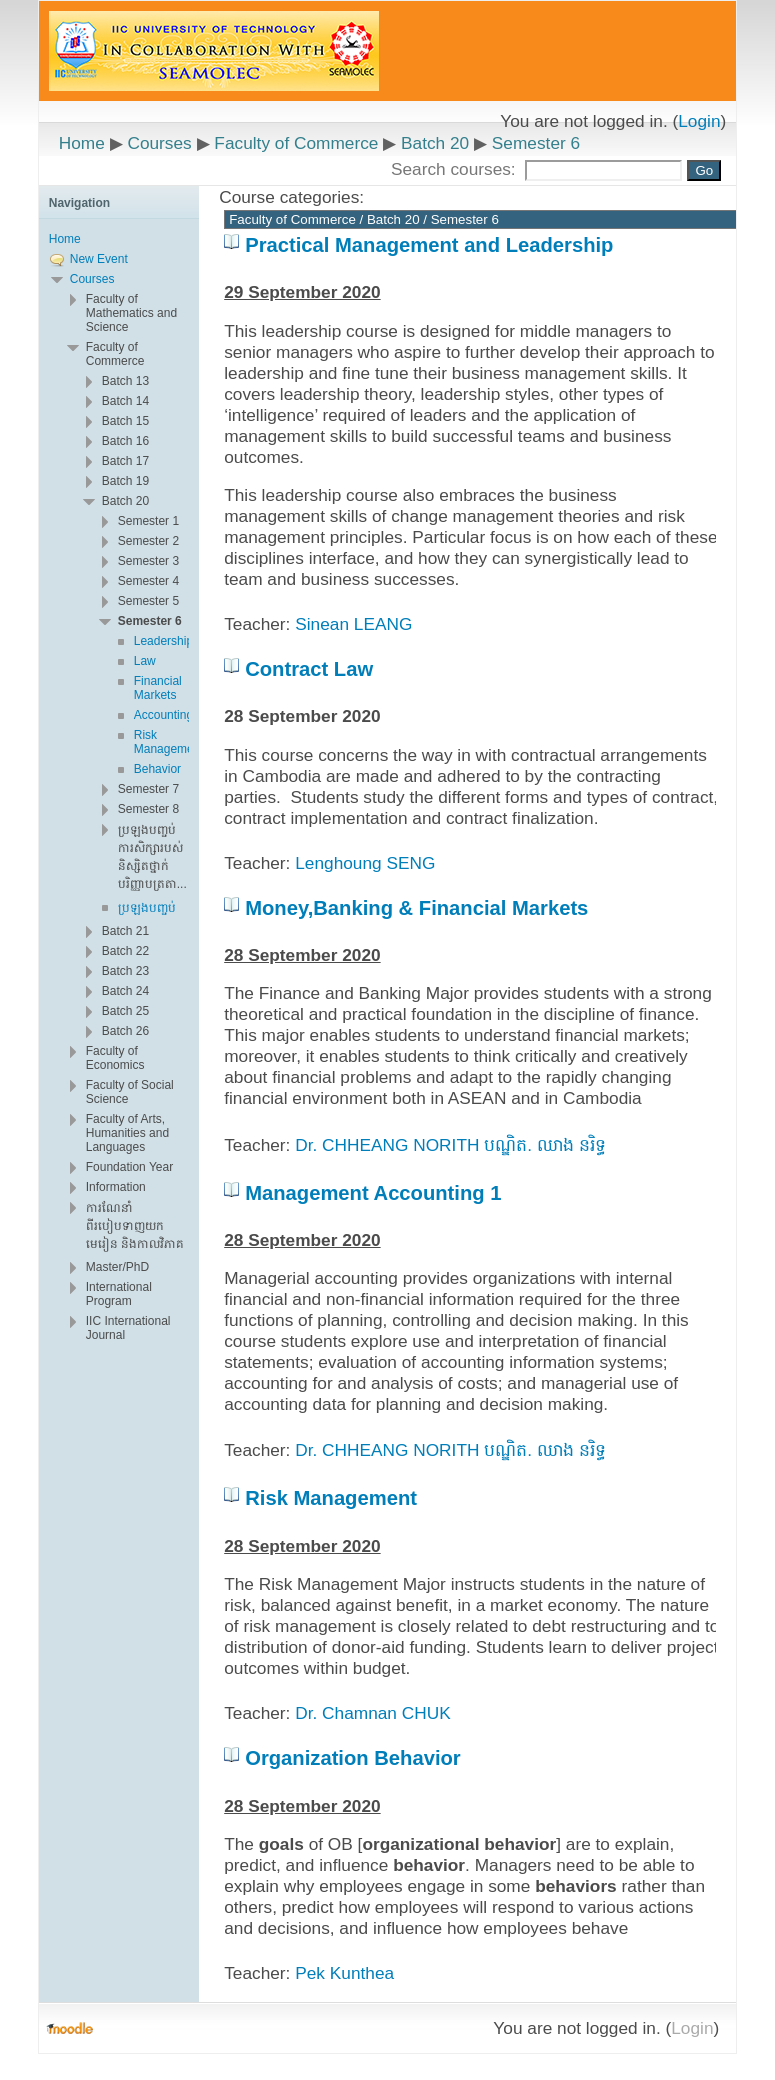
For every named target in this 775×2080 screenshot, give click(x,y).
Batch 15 (125, 421)
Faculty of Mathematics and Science (131, 313)
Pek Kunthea (344, 1973)
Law (145, 661)
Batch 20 (435, 143)
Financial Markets (158, 688)
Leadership (163, 641)
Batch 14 (125, 401)
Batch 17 (125, 461)
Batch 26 (125, 1031)
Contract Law (309, 669)
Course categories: (291, 197)
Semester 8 (148, 809)
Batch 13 (125, 381)
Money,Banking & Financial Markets (416, 908)
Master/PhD (117, 1267)
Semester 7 (148, 789)
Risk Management (331, 1498)
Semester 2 (148, 541)
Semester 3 (148, 561)
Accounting (163, 715)
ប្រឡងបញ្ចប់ (147, 908)
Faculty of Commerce (296, 143)
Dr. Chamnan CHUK (372, 1713)
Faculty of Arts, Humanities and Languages (127, 1133)
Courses (159, 143)
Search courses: (456, 169)
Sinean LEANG (353, 624)
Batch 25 (125, 1011)
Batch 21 (125, 931)
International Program (119, 1294)
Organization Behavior (353, 1758)
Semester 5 (148, 601)
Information (116, 1187)
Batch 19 (125, 481)
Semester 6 (536, 143)
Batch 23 (125, 971)
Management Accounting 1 (373, 1193)
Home (82, 143)
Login (699, 121)
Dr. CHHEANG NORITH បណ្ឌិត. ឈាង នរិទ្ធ (450, 1145)
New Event (99, 259)
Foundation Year (129, 1167)
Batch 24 (125, 991)
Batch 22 (125, 951)
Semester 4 (148, 581)
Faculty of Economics (115, 1058)
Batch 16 (125, 441)
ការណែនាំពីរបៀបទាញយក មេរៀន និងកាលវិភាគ (135, 1226)
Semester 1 (148, 521)
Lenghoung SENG (365, 863)
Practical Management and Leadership (429, 245)
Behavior (157, 769)
